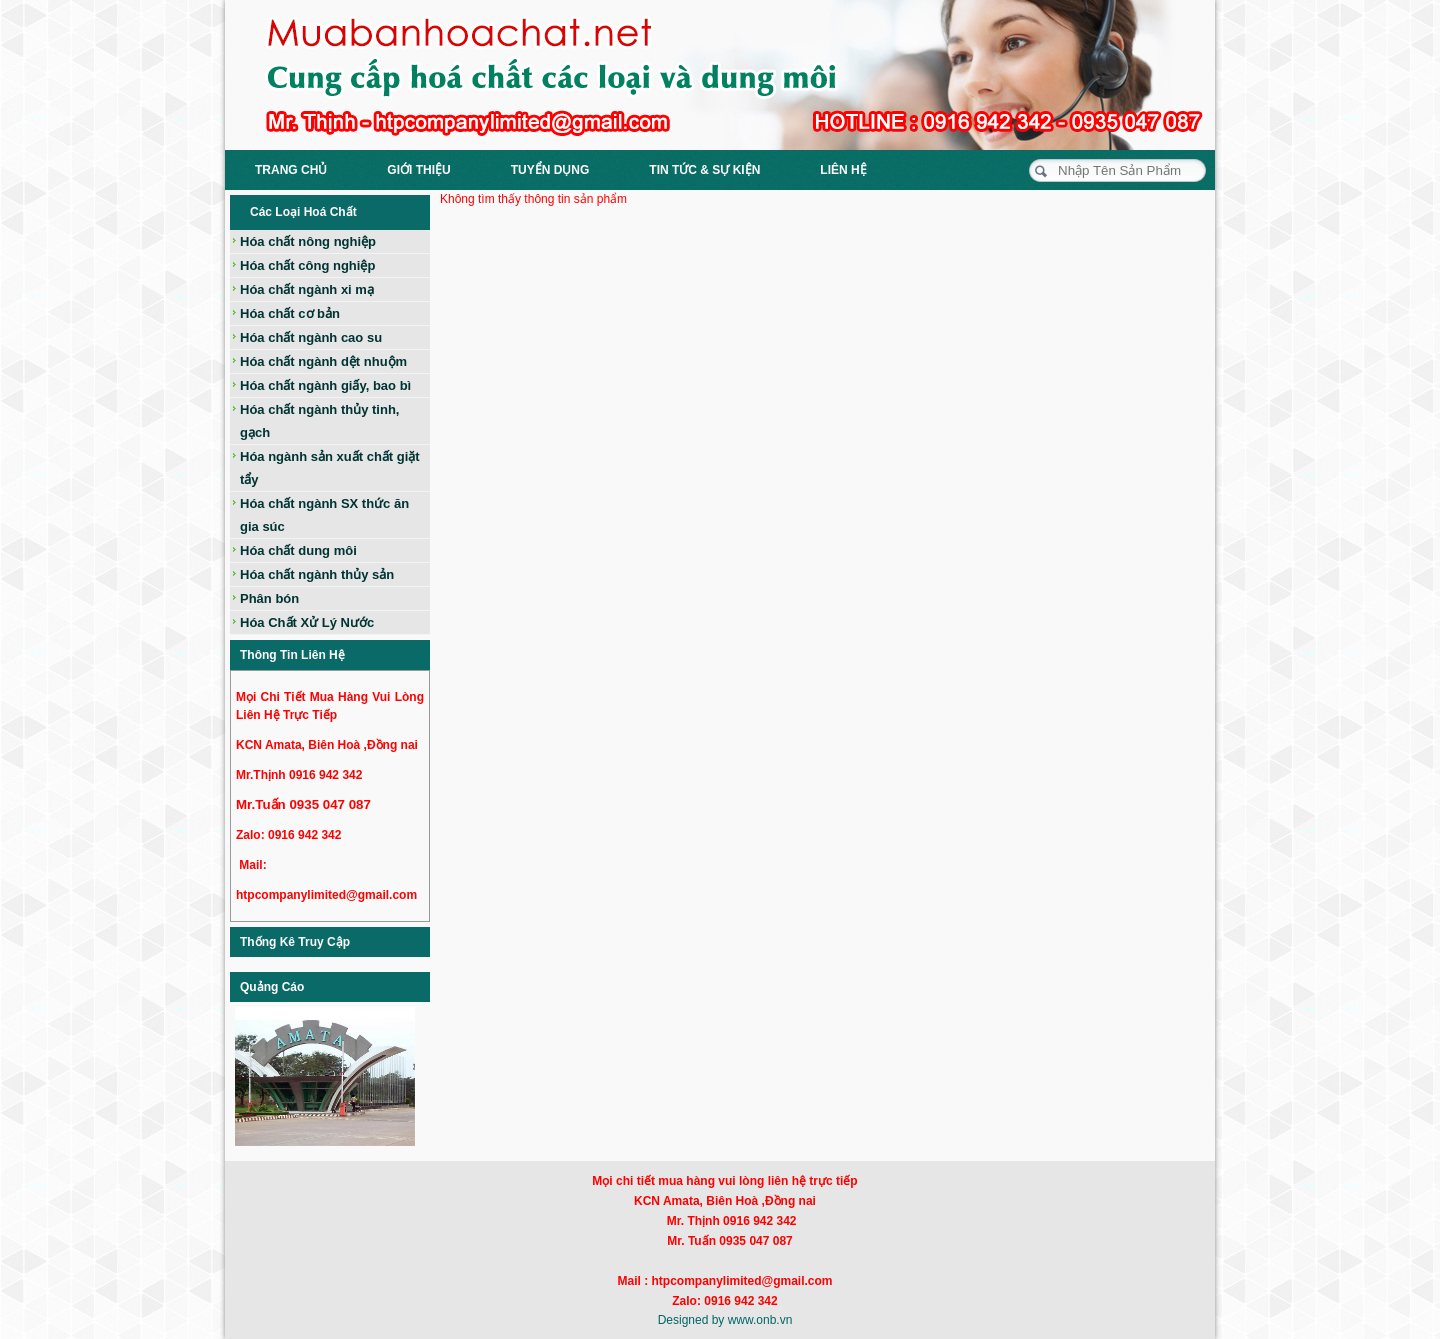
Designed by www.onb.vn (725, 1320)
